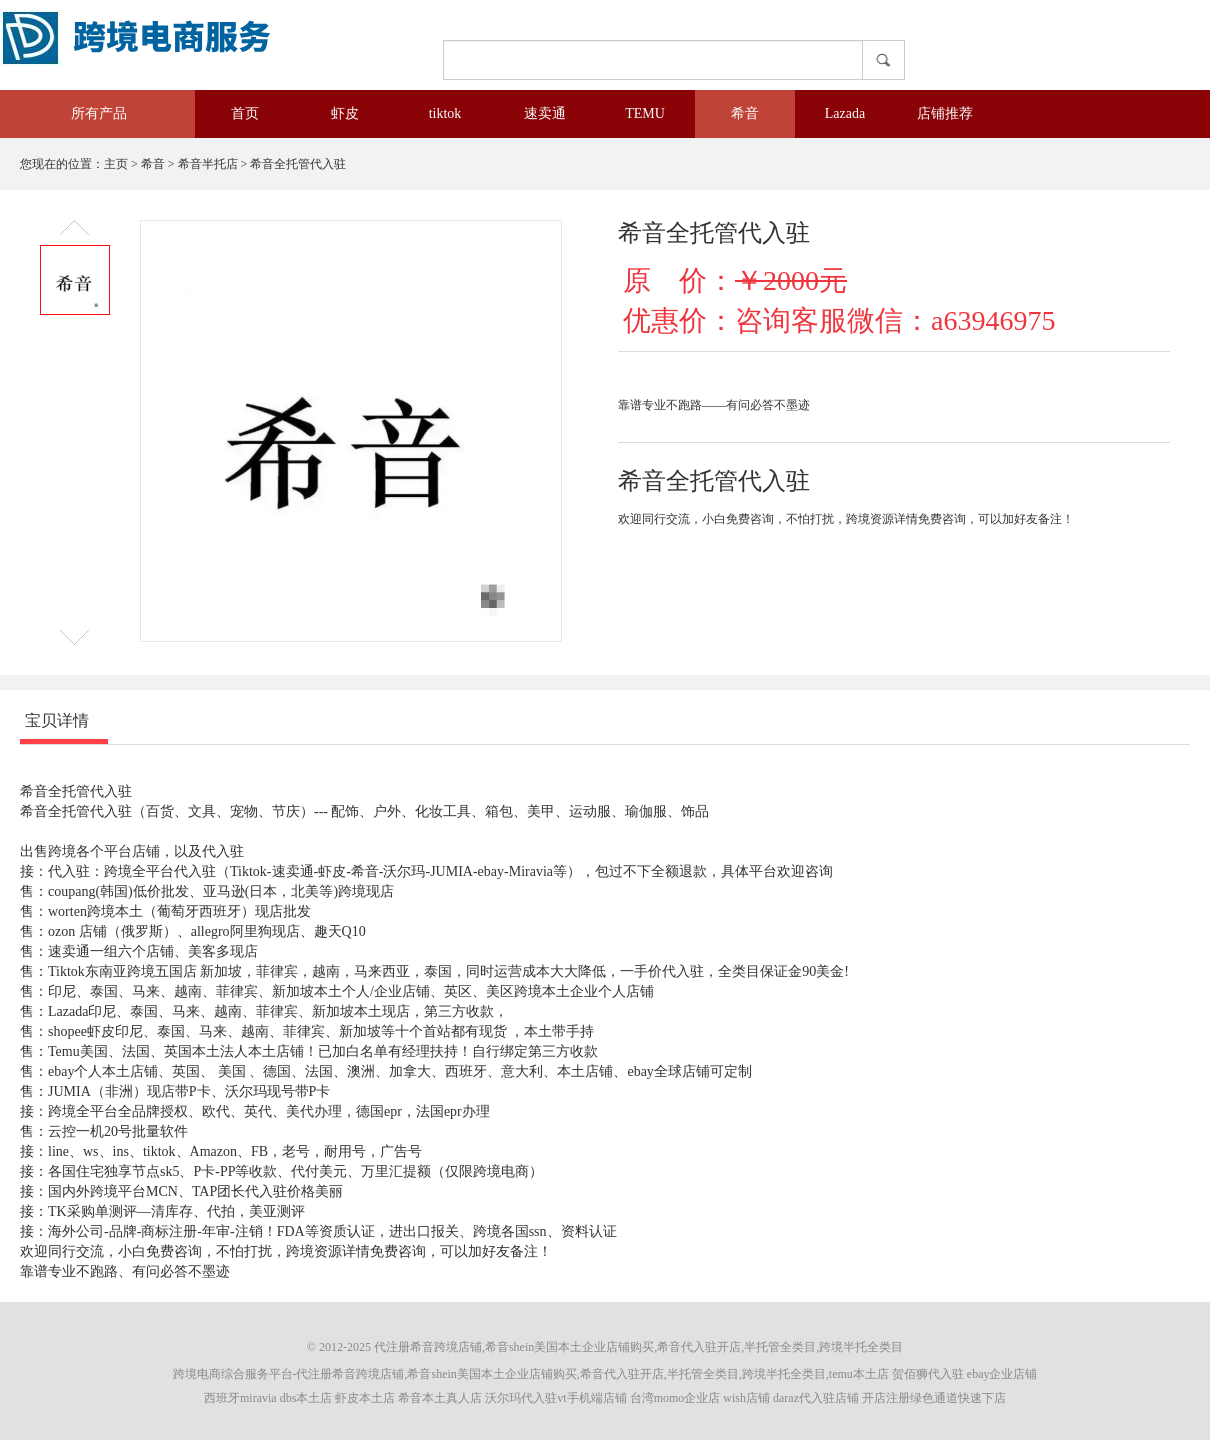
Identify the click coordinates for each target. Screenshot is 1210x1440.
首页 (245, 113)
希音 (745, 113)
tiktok (445, 113)
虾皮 (345, 113)
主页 (116, 164)
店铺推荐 (945, 113)
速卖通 (545, 113)
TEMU (645, 113)
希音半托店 (208, 164)
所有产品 (85, 113)
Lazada (845, 113)
